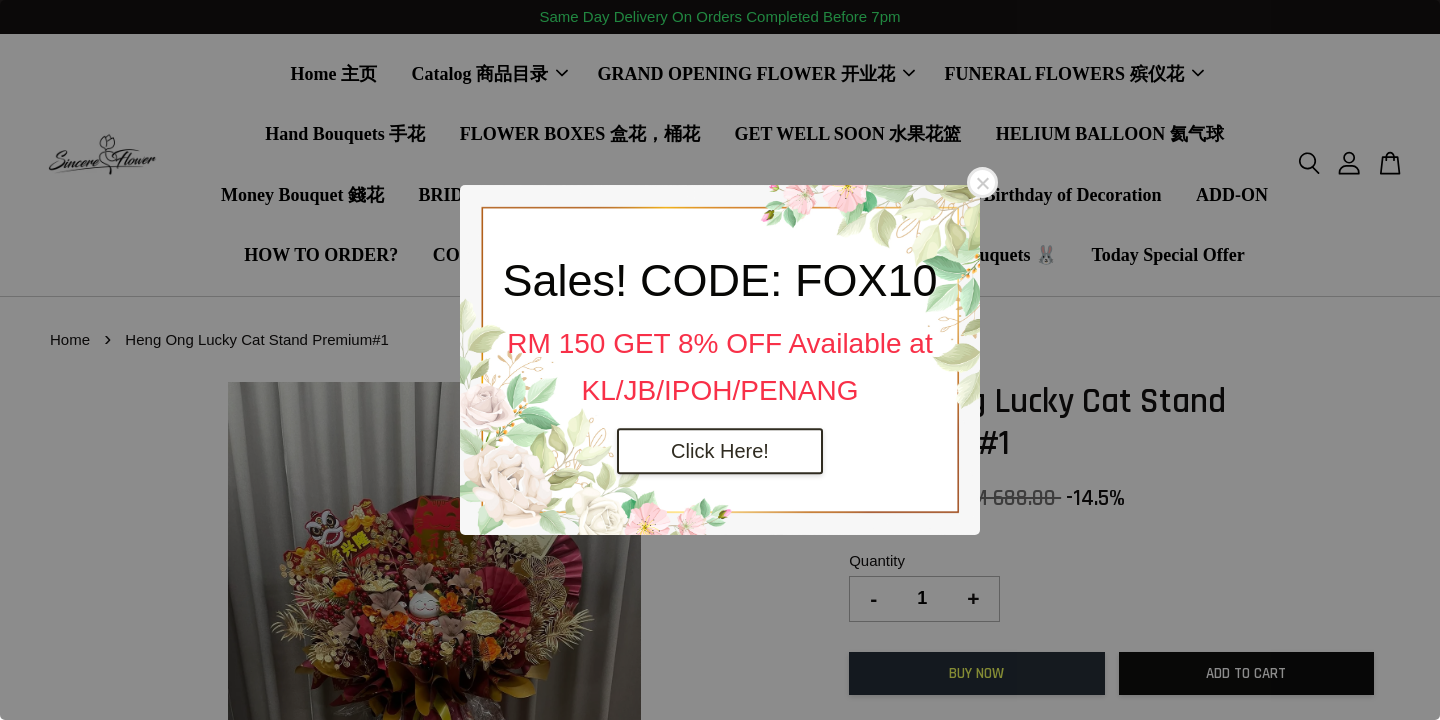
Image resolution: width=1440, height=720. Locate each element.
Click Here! (720, 451)
